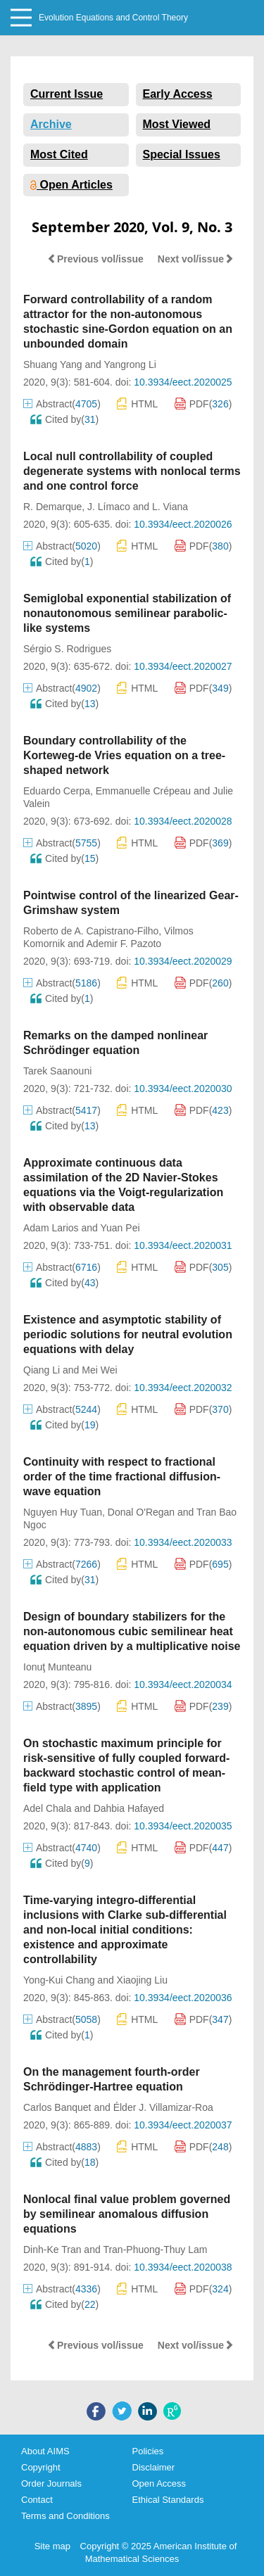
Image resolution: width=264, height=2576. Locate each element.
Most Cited (59, 154)
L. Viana (170, 506)
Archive (51, 124)
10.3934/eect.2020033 (183, 1542)
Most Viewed (177, 124)
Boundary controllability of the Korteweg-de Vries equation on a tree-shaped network (124, 755)
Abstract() (62, 404)
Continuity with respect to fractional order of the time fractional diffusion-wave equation (121, 1476)
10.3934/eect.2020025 (183, 382)
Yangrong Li (129, 364)
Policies (148, 2451)
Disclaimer (153, 2467)
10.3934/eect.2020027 (183, 666)
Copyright (41, 2467)
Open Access (159, 2483)
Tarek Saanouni (57, 1071)
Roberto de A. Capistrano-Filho (90, 931)
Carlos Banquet (57, 2107)
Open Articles (71, 185)
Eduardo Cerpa (56, 791)
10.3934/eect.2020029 (183, 961)
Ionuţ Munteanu (57, 1667)
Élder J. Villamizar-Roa (163, 2107)
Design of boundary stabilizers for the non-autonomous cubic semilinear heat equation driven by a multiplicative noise (132, 1631)
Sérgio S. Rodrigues (67, 648)
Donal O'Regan (141, 1512)
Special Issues (181, 154)
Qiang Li (41, 1370)
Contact (37, 2499)
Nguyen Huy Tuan (62, 1512)
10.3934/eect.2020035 (183, 1826)
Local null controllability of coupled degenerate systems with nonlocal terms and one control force (132, 471)
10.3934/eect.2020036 (183, 1997)
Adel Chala (47, 1808)
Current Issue (66, 94)
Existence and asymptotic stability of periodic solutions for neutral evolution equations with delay (127, 1334)
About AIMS (45, 2451)
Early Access (178, 94)
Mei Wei (99, 1370)
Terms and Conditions (65, 2516)
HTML (137, 404)
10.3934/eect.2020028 (183, 821)
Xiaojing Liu (142, 1980)
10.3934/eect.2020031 (183, 1245)
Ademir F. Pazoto (124, 943)
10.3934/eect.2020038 (183, 2267)
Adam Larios (51, 1227)
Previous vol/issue (95, 259)
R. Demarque (52, 506)
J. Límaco (108, 506)
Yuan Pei (119, 1227)
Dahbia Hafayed (129, 1808)
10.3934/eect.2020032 (183, 1387)
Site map (52, 2546)
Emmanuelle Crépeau (143, 791)
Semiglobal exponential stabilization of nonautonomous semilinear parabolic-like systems (127, 613)
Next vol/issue (196, 259)
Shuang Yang (52, 364)
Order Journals (51, 2483)
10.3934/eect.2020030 (183, 1088)
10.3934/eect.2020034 (183, 1684)
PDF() (203, 404)
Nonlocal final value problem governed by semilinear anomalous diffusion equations (126, 2214)
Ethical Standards (168, 2499)
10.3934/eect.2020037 (183, 2125)
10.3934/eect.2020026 (183, 524)
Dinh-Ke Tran (52, 2249)
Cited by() (64, 419)
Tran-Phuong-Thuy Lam (155, 2249)
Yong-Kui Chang (58, 1980)
